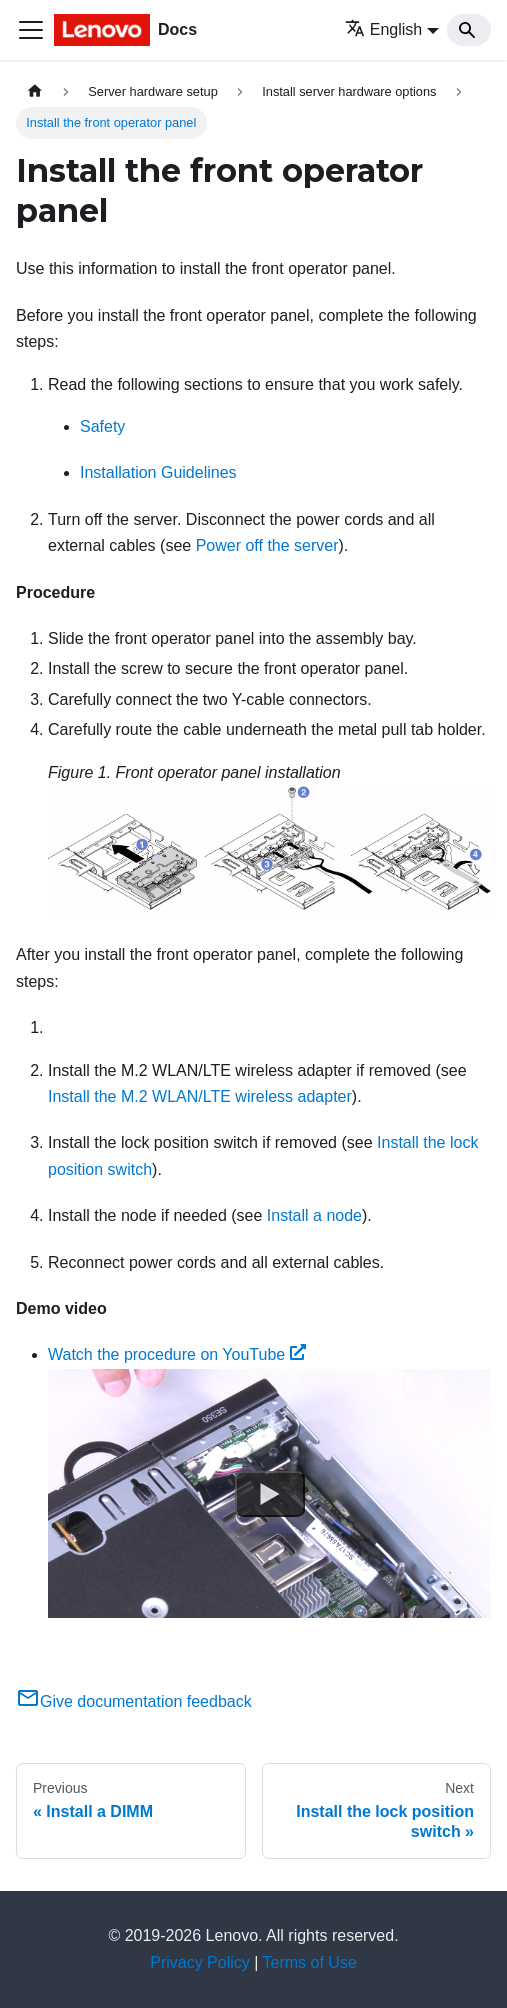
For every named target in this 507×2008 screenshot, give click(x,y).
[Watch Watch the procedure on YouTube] (270, 1493)
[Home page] (35, 91)
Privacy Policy (200, 1962)
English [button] (383, 29)
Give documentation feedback (134, 1701)
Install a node (314, 1215)
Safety (102, 426)
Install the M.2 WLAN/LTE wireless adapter (200, 1096)
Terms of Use (310, 1962)
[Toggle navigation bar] (31, 30)
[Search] (469, 30)
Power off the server (267, 545)
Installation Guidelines (158, 472)
